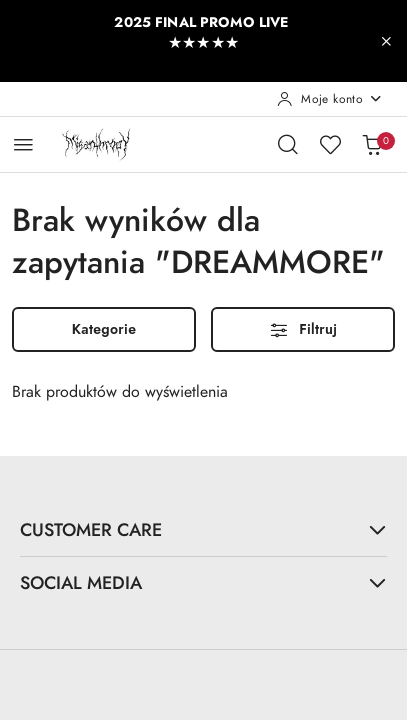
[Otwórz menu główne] (23, 144)
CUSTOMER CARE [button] (203, 529)
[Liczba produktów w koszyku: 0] (372, 144)
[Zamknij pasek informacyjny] (386, 41)
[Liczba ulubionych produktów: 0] (330, 144)
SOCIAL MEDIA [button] (203, 582)
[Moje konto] (330, 99)
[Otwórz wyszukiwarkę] (288, 144)
